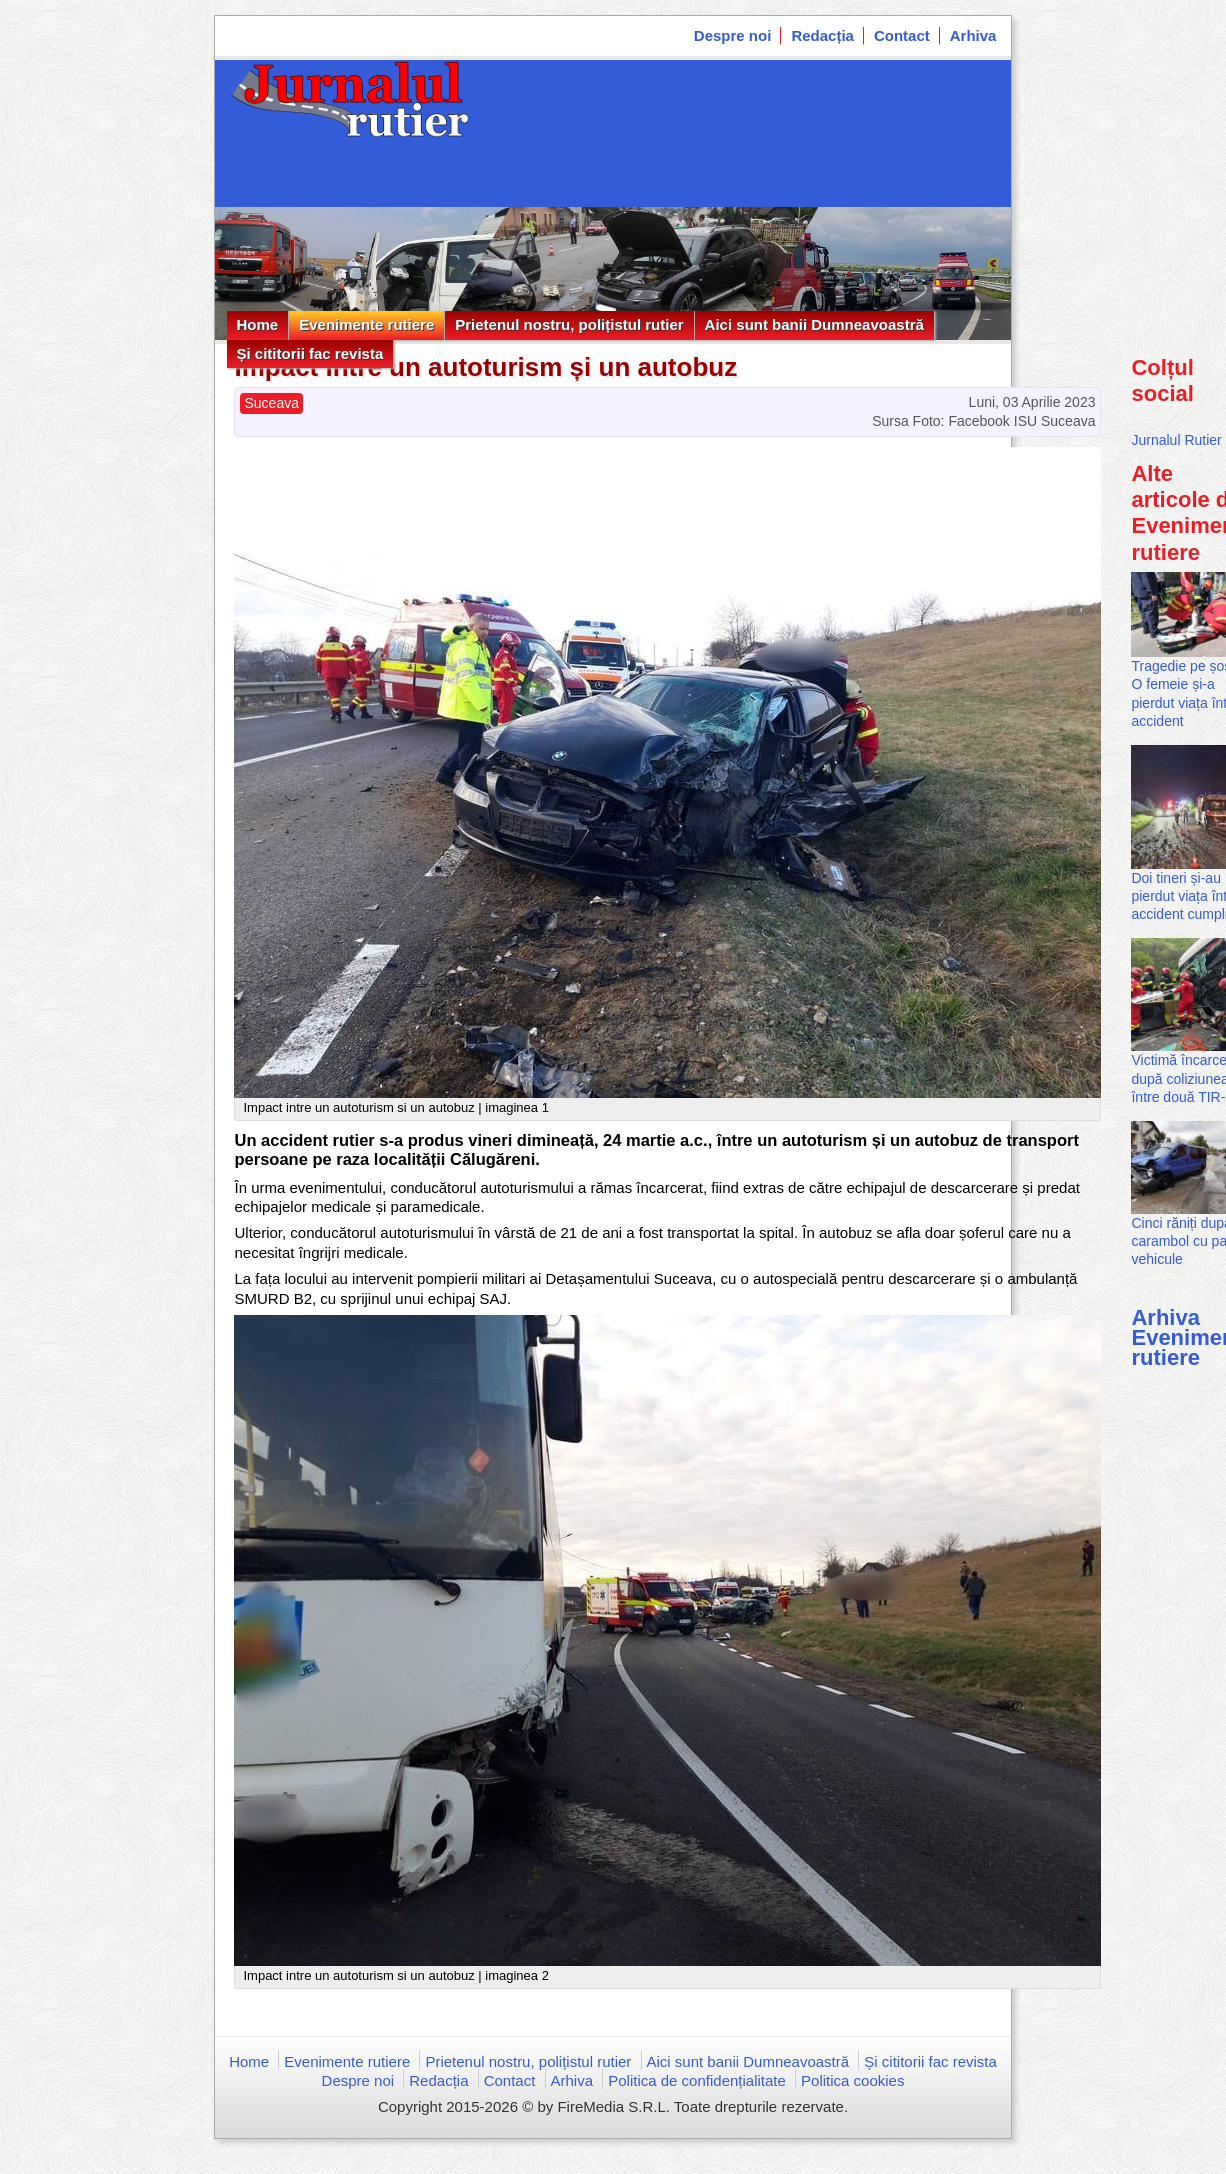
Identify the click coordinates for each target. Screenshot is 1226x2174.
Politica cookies (852, 2080)
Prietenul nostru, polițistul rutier (569, 324)
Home (258, 324)
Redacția (822, 35)
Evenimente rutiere (366, 324)
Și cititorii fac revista (310, 353)
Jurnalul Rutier (1176, 440)
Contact (902, 35)
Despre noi (733, 35)
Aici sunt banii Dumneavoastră (814, 324)
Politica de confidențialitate (697, 2080)
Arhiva (973, 35)
